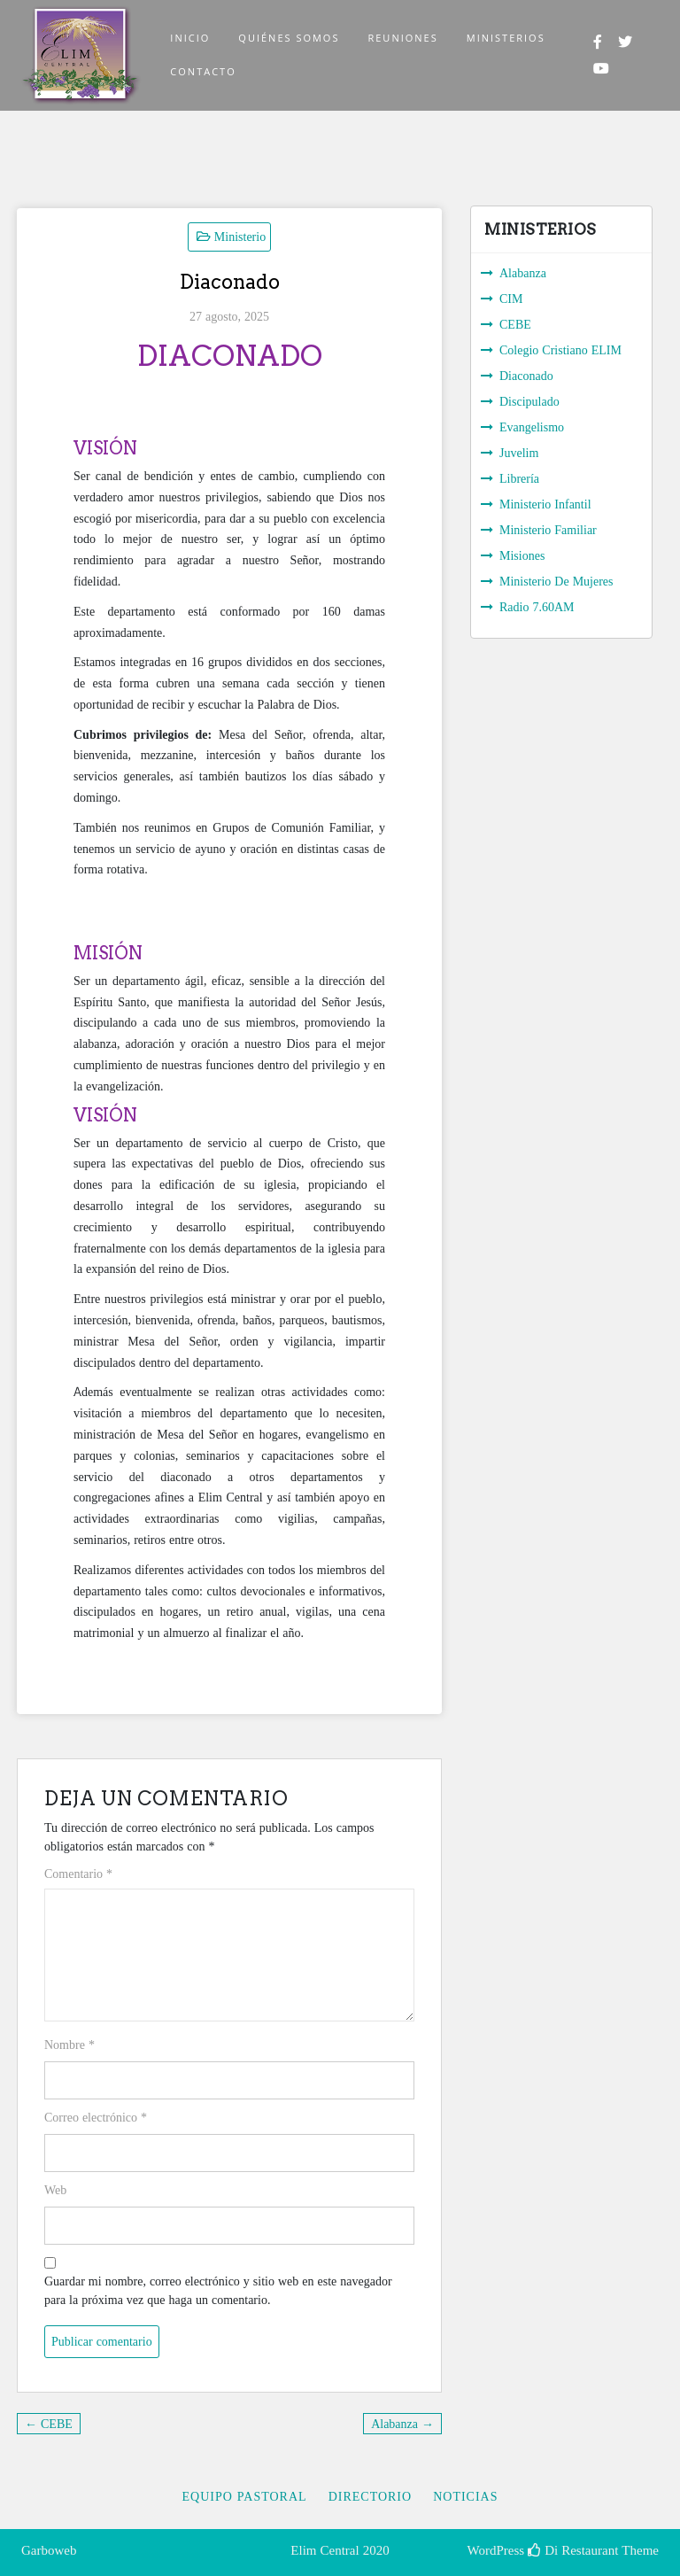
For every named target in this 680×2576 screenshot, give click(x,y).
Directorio (370, 2496)
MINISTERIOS (506, 37)
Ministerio (240, 236)
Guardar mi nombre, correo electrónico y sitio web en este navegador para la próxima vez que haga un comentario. (218, 2290)
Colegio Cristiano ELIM (560, 350)
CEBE (515, 324)
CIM (510, 298)
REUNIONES (402, 37)
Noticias (465, 2496)
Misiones (522, 555)
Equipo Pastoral (244, 2496)
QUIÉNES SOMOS (288, 37)
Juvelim (518, 453)
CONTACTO (203, 71)
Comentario (78, 1874)
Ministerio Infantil (545, 504)
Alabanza (522, 273)
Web (55, 2190)
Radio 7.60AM (537, 607)
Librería (519, 478)
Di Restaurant (573, 2550)
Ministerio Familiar (548, 530)
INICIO (190, 37)
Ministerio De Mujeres (556, 581)
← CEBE (49, 2424)
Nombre (69, 2044)
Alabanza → (402, 2424)
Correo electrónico (95, 2117)
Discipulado (529, 401)
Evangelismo (531, 427)
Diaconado (526, 376)
